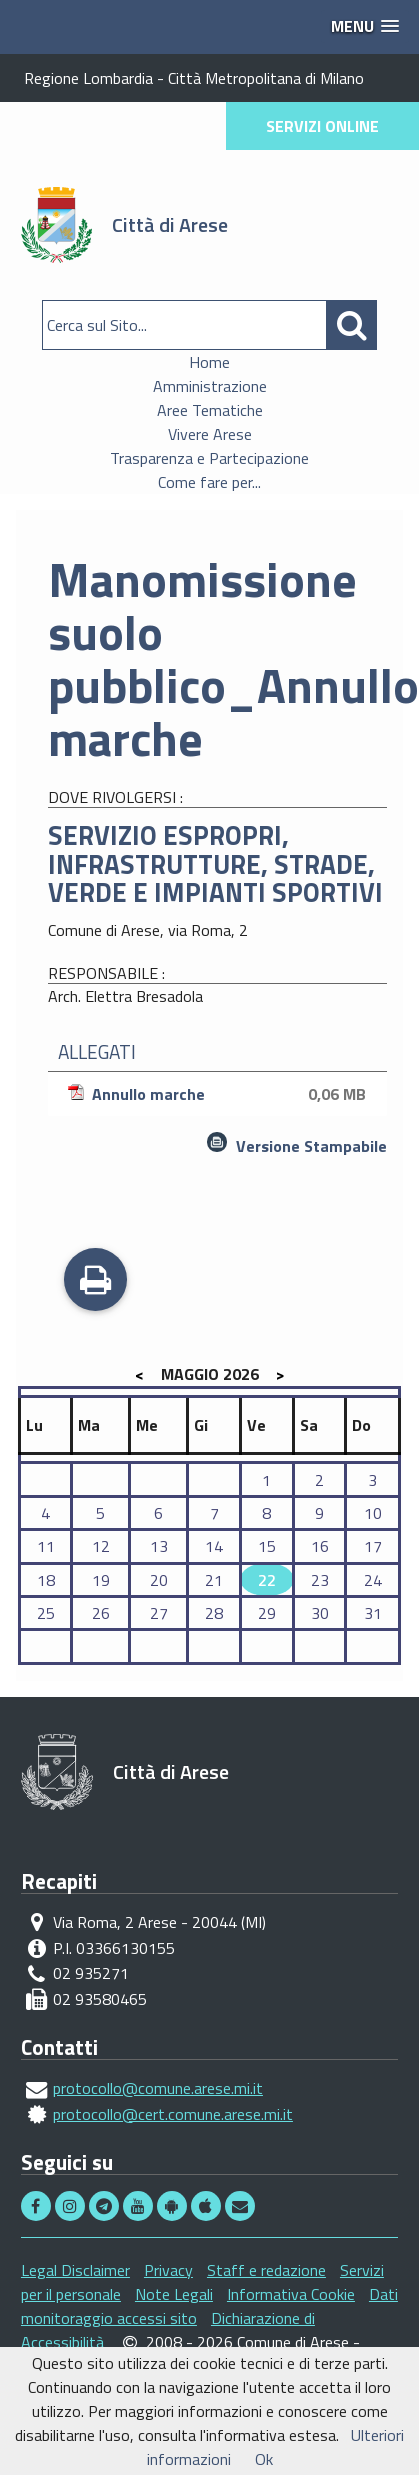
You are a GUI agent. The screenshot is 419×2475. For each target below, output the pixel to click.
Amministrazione (210, 386)
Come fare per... (209, 482)
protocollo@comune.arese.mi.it (158, 2088)
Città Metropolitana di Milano (266, 78)
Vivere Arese (210, 434)
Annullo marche (220, 1094)
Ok (264, 2459)
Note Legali (174, 2294)
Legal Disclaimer (75, 2270)
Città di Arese (170, 224)
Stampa (95, 1282)
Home (209, 362)
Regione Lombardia (88, 78)
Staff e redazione (266, 2270)
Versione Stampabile (311, 1146)
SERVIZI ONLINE (322, 126)
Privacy (168, 2270)
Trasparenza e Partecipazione (209, 458)
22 (267, 1580)
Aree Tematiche (210, 410)
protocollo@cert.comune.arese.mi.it (173, 2114)
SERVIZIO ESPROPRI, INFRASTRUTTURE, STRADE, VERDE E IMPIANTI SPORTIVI (215, 864)
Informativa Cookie (291, 2294)
